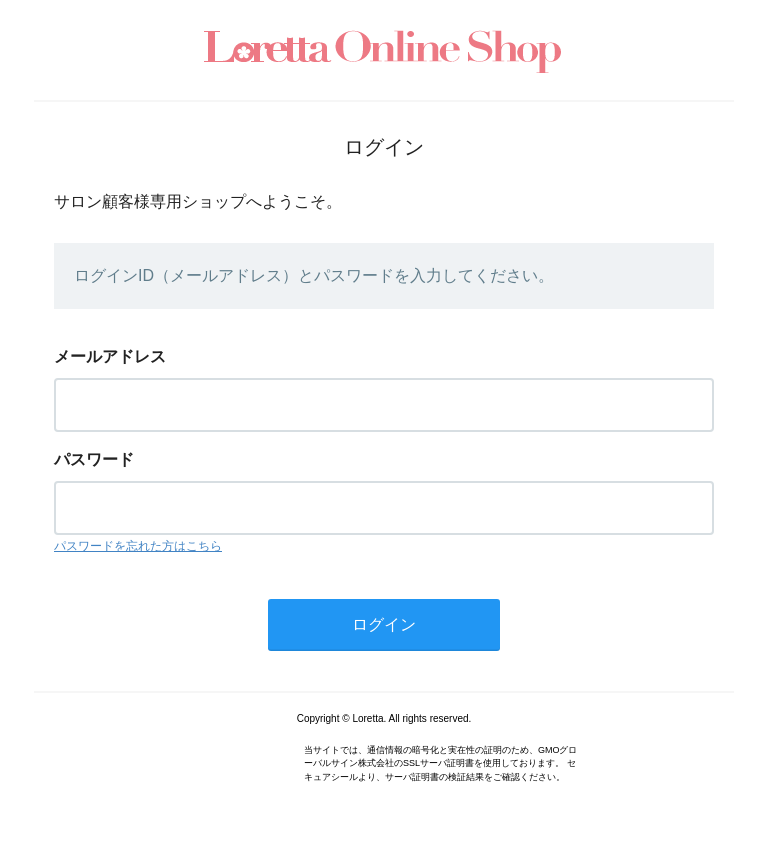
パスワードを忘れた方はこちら (138, 546)
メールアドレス (110, 356)
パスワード (94, 459)
